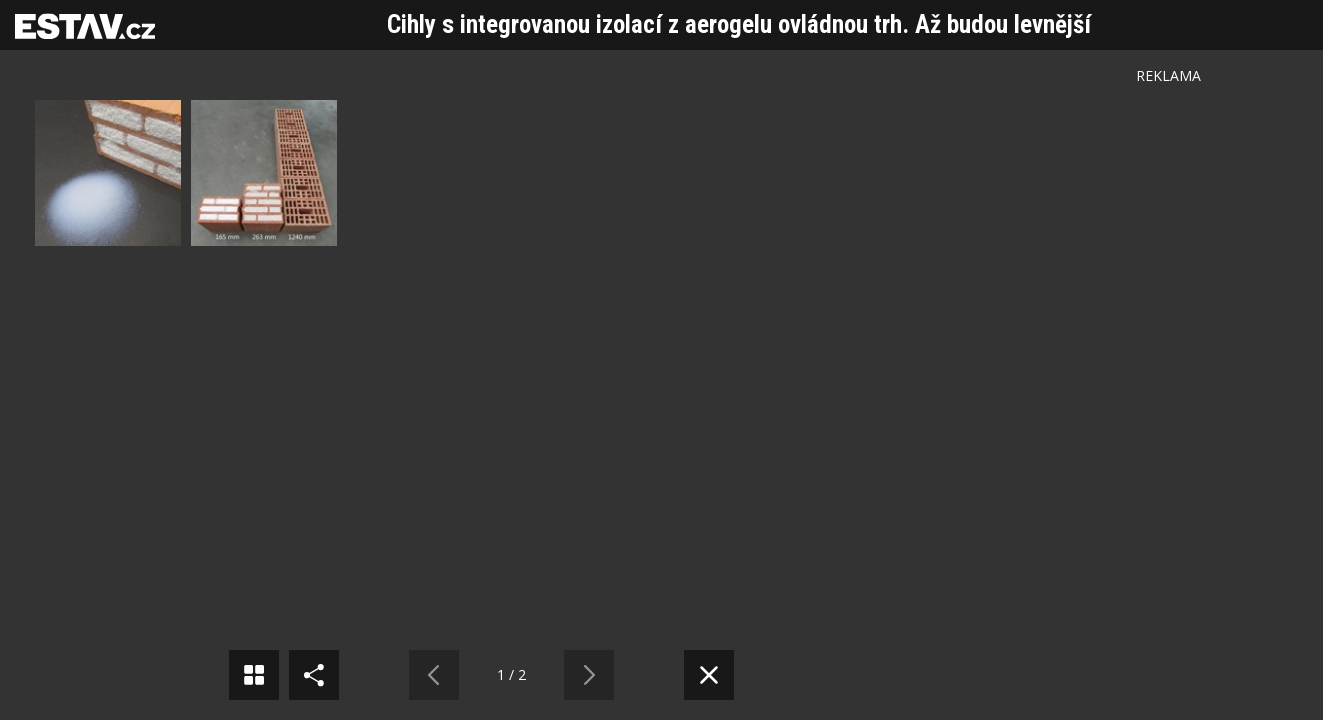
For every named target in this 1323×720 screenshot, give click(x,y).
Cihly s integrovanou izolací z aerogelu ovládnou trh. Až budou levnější (739, 24)
